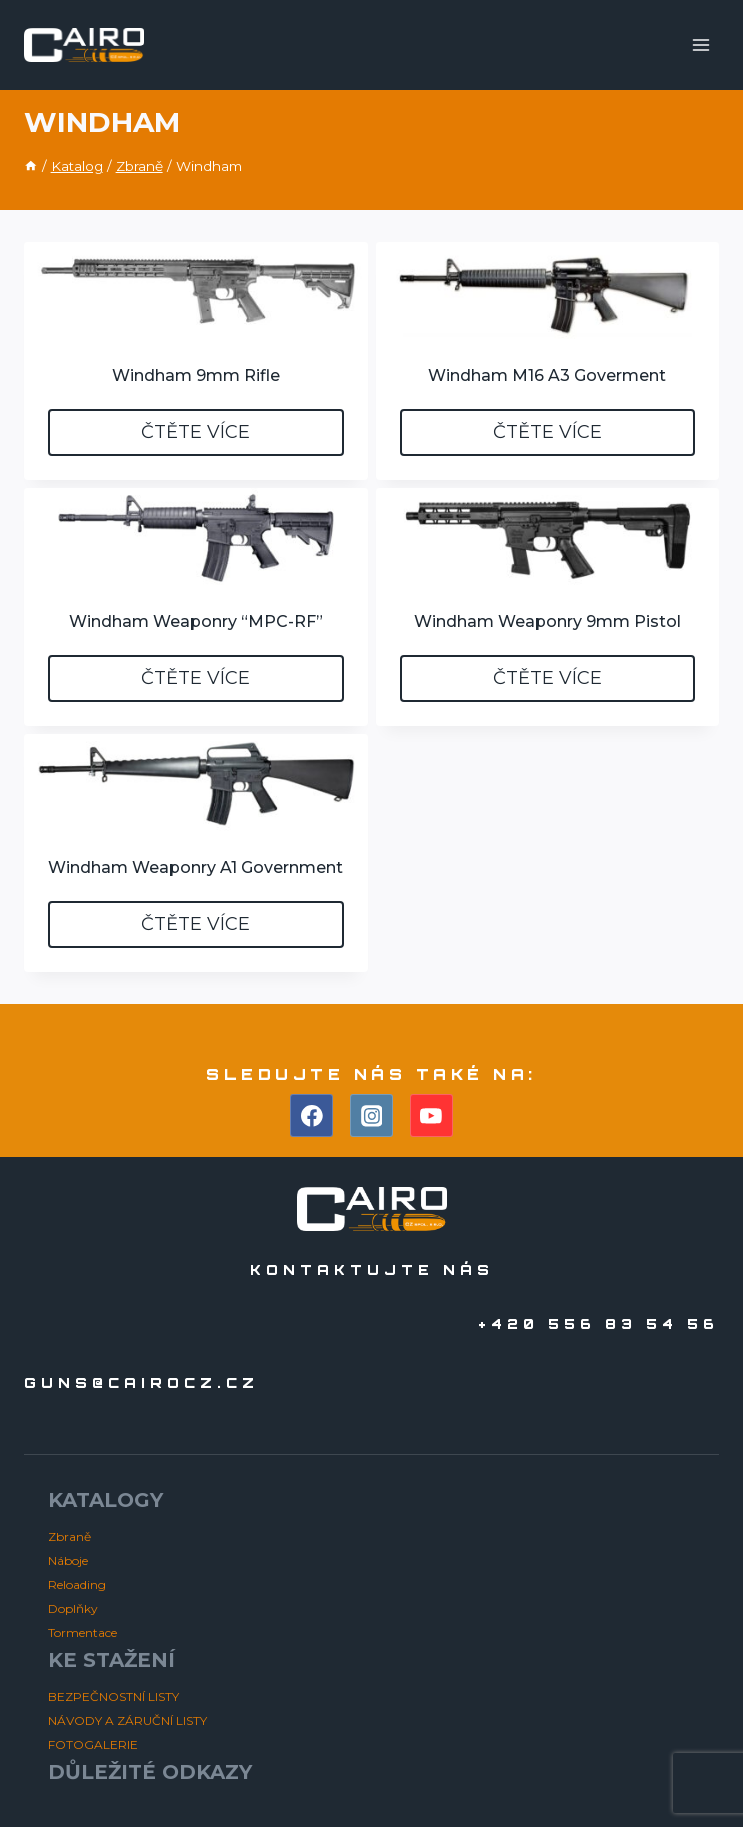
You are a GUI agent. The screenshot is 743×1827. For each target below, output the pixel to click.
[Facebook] (312, 1116)
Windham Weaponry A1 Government (195, 867)
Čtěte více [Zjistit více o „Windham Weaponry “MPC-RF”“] (195, 678)
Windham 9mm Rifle (196, 375)
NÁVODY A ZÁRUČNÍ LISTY (127, 1720)
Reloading (77, 1584)
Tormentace (82, 1632)
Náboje (68, 1560)
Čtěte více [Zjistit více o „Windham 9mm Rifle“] (195, 432)
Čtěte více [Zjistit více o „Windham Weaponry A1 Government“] (195, 924)
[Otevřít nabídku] (700, 44)
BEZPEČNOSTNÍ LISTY (113, 1696)
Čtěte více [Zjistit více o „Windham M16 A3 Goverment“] (547, 432)
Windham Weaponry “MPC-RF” (196, 621)
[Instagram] (372, 1116)
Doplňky (73, 1608)
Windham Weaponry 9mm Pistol (547, 621)
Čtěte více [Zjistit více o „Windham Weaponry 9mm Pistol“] (547, 678)
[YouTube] (432, 1116)
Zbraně (69, 1536)
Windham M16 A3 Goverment (547, 375)
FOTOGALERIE (93, 1744)
